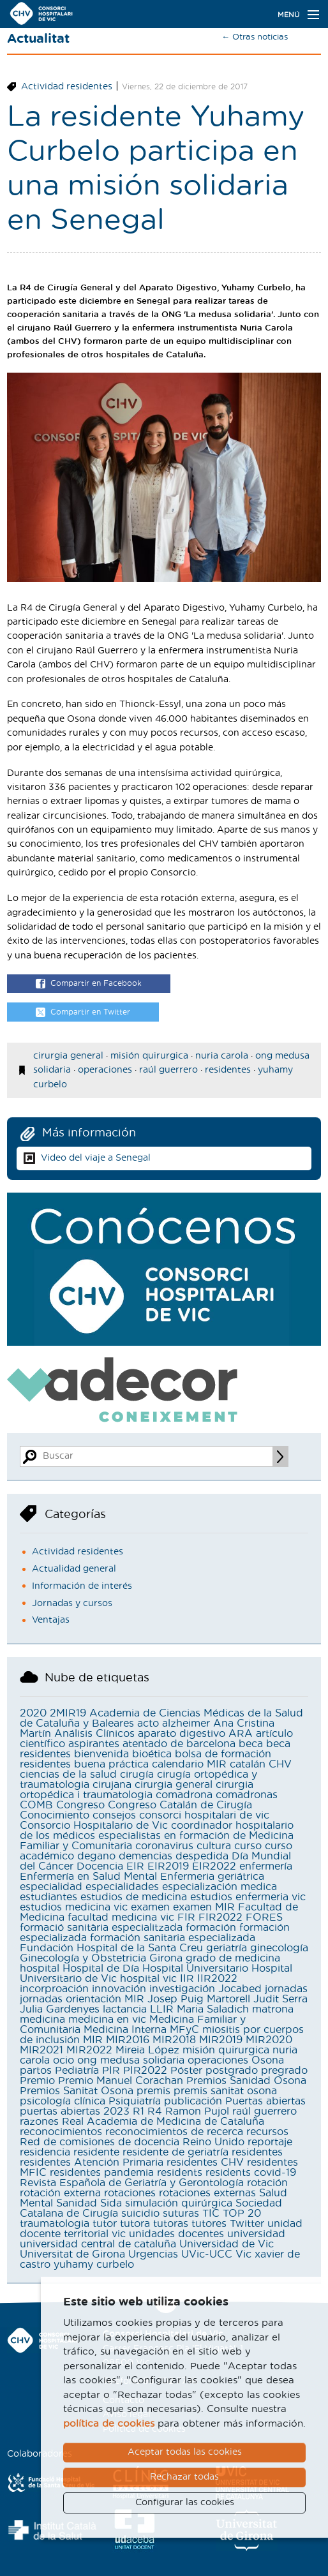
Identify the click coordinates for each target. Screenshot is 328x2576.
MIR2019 (220, 2040)
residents (179, 2173)
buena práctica (111, 1764)
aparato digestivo (181, 1734)
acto (148, 1723)
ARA (240, 1734)
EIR (135, 1866)
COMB (36, 1805)
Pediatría (77, 2071)
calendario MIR (189, 1764)
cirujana (112, 1785)
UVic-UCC (206, 2254)
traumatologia (54, 2224)
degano (96, 1856)
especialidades (122, 1887)
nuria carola (221, 1056)
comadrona (184, 1795)
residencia (45, 2152)
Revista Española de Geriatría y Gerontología (132, 2183)
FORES (264, 1917)
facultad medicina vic (121, 1917)
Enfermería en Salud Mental (88, 1877)
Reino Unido (213, 2142)
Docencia (100, 1866)
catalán (247, 1764)
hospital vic (148, 1979)
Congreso (80, 1805)
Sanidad (76, 2203)
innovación (119, 1989)
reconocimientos (61, 2132)
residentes (228, 1070)
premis (153, 2091)
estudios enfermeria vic (248, 1897)
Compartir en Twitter (83, 1013)
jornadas (286, 1989)
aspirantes (93, 1744)
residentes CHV (205, 2162)
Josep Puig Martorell (198, 1999)
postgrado (231, 2071)
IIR (187, 1979)
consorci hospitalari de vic (204, 1815)
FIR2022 (220, 1917)
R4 (154, 2111)
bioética (152, 1754)
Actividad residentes (66, 86)
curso (248, 1846)
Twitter (247, 2224)
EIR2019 (168, 1866)
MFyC (184, 2030)
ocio (63, 2060)
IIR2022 (217, 1979)
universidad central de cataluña (98, 2244)
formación (211, 1928)
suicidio (140, 2213)
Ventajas (51, 1620)
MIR (93, 2040)
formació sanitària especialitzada (101, 1928)
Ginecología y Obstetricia (83, 1958)
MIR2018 (174, 2040)
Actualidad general (74, 1569)
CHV (280, 1764)
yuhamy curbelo (94, 2265)
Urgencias (153, 2254)
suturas (181, 2213)
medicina (42, 2019)
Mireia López (147, 2050)
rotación (267, 2183)
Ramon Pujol (197, 2111)
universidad (256, 2234)
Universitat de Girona (72, 2254)
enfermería (265, 1866)
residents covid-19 (250, 2173)
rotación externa (60, 2193)
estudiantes (48, 1897)
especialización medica (219, 1887)
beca (251, 1744)
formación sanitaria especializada (172, 1938)
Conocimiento (54, 1815)
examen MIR (204, 1907)
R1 (138, 2111)
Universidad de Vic (226, 2244)
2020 (33, 1713)
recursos (267, 2132)
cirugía (137, 1774)
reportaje (270, 2142)
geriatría (226, 1948)
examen (150, 1907)
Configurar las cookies (184, 2502)
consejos (114, 1815)
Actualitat (38, 39)
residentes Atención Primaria (91, 2162)
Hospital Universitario (195, 1968)
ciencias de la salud (68, 1774)
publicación (193, 2101)
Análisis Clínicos (94, 1734)
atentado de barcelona (179, 1744)
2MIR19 (68, 1713)
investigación (182, 1989)
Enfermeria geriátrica (212, 1877)
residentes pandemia (102, 2173)
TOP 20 (242, 2213)
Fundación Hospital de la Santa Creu (111, 1948)
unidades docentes (176, 2234)
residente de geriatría (175, 2152)
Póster (186, 2071)
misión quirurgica (149, 1056)
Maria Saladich (213, 2009)
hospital (39, 1968)
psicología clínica (62, 2101)
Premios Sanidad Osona (246, 2081)
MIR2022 (89, 2050)
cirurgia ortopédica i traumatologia (136, 1790)
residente (96, 2152)
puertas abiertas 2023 (75, 2111)
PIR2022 (145, 2071)
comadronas (247, 1795)
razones (39, 2122)
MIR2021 (41, 2050)
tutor (105, 2224)
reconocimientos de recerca (174, 2132)
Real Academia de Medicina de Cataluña (163, 2122)
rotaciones (130, 2193)
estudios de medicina (133, 1897)
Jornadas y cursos (72, 1603)
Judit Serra (280, 1999)
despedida (201, 1856)
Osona (267, 2060)
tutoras (170, 2224)
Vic (243, 2254)
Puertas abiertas (265, 2101)
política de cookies (108, 2424)
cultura (214, 1846)
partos (36, 2071)
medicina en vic (107, 2019)
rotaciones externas (207, 2193)
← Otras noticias (254, 37)
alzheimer (186, 1723)
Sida (111, 2203)
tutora (135, 2224)
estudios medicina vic (74, 1907)
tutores (209, 2224)
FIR (186, 1917)
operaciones (105, 1070)
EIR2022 (214, 1866)
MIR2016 (127, 2040)
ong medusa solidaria (130, 2060)
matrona (273, 2009)
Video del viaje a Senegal (96, 1158)
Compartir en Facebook (89, 983)
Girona (166, 1958)
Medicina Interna (125, 2030)
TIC (211, 2213)
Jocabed (240, 1989)
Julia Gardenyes (60, 2009)
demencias (145, 1856)
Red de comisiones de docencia (99, 2142)
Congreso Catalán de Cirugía (180, 1805)
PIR (111, 2071)
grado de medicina (233, 1958)
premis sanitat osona (225, 2091)
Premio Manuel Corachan (120, 2081)
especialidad (51, 1887)
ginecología (279, 1948)
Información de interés (82, 1586)
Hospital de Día (101, 1968)
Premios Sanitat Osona (76, 2091)
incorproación (54, 1989)
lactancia (125, 2009)
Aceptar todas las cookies (185, 2452)
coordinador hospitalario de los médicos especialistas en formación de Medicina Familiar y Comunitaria (157, 1835)
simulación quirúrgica (178, 2203)
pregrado (284, 2071)
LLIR (162, 2009)
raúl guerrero (168, 1070)
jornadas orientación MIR (82, 1999)
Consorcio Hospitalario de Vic (94, 1825)
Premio (37, 2081)
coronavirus (164, 1846)
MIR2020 (269, 2040)
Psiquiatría (134, 2101)
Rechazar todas (184, 2477)
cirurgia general (68, 1056)
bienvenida (101, 1754)
